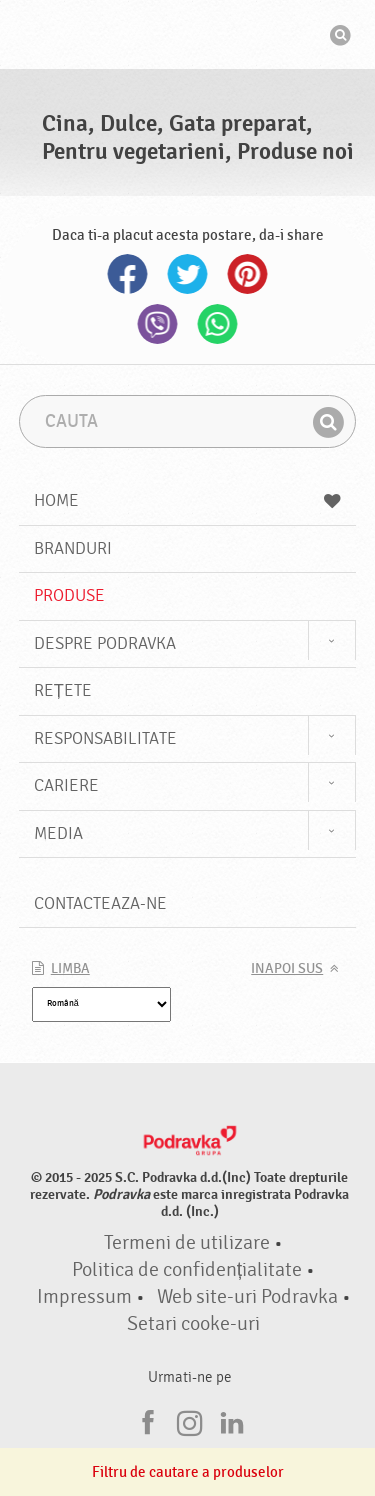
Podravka (188, 37)
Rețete (63, 690)
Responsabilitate (105, 738)
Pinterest (248, 274)
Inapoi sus (287, 969)
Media (58, 833)
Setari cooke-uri (193, 1324)
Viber (158, 324)
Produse (69, 595)
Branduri (73, 548)
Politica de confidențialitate (187, 1270)
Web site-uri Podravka (247, 1297)
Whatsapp (218, 324)
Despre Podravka (105, 643)
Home (188, 500)
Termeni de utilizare (187, 1243)
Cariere (66, 785)
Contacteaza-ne (100, 903)
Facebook (128, 274)
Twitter (188, 274)
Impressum (84, 1297)
